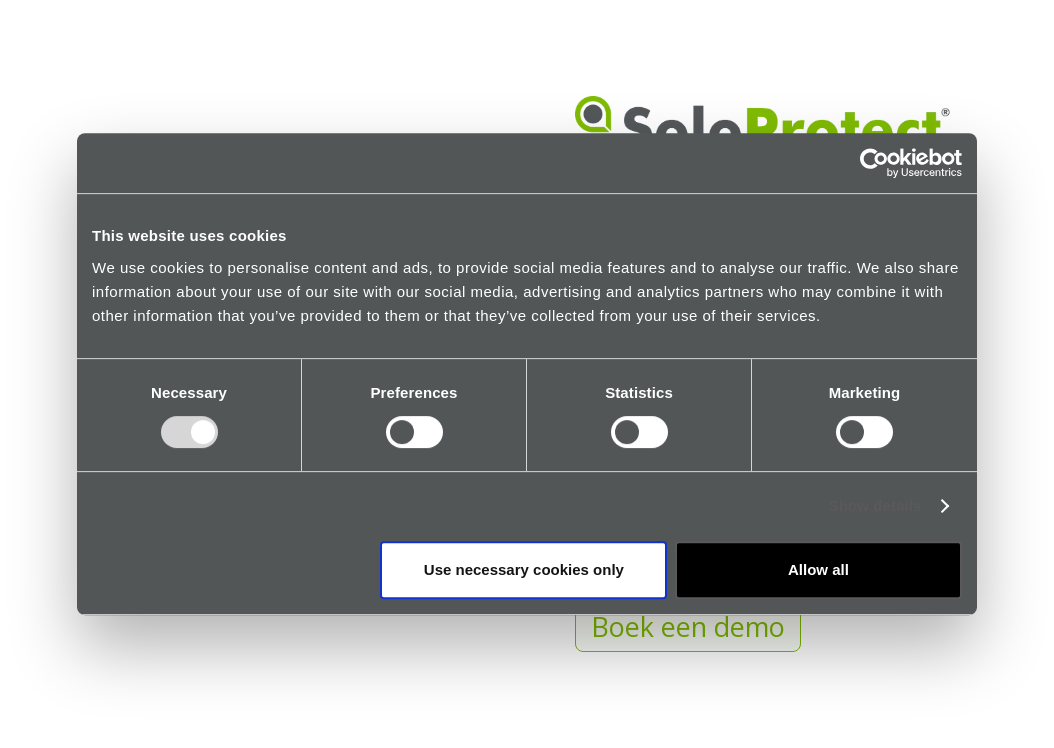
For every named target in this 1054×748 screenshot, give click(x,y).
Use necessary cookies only (524, 569)
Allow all (818, 569)
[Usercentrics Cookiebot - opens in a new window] (874, 163)
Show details (875, 506)
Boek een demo (688, 626)
